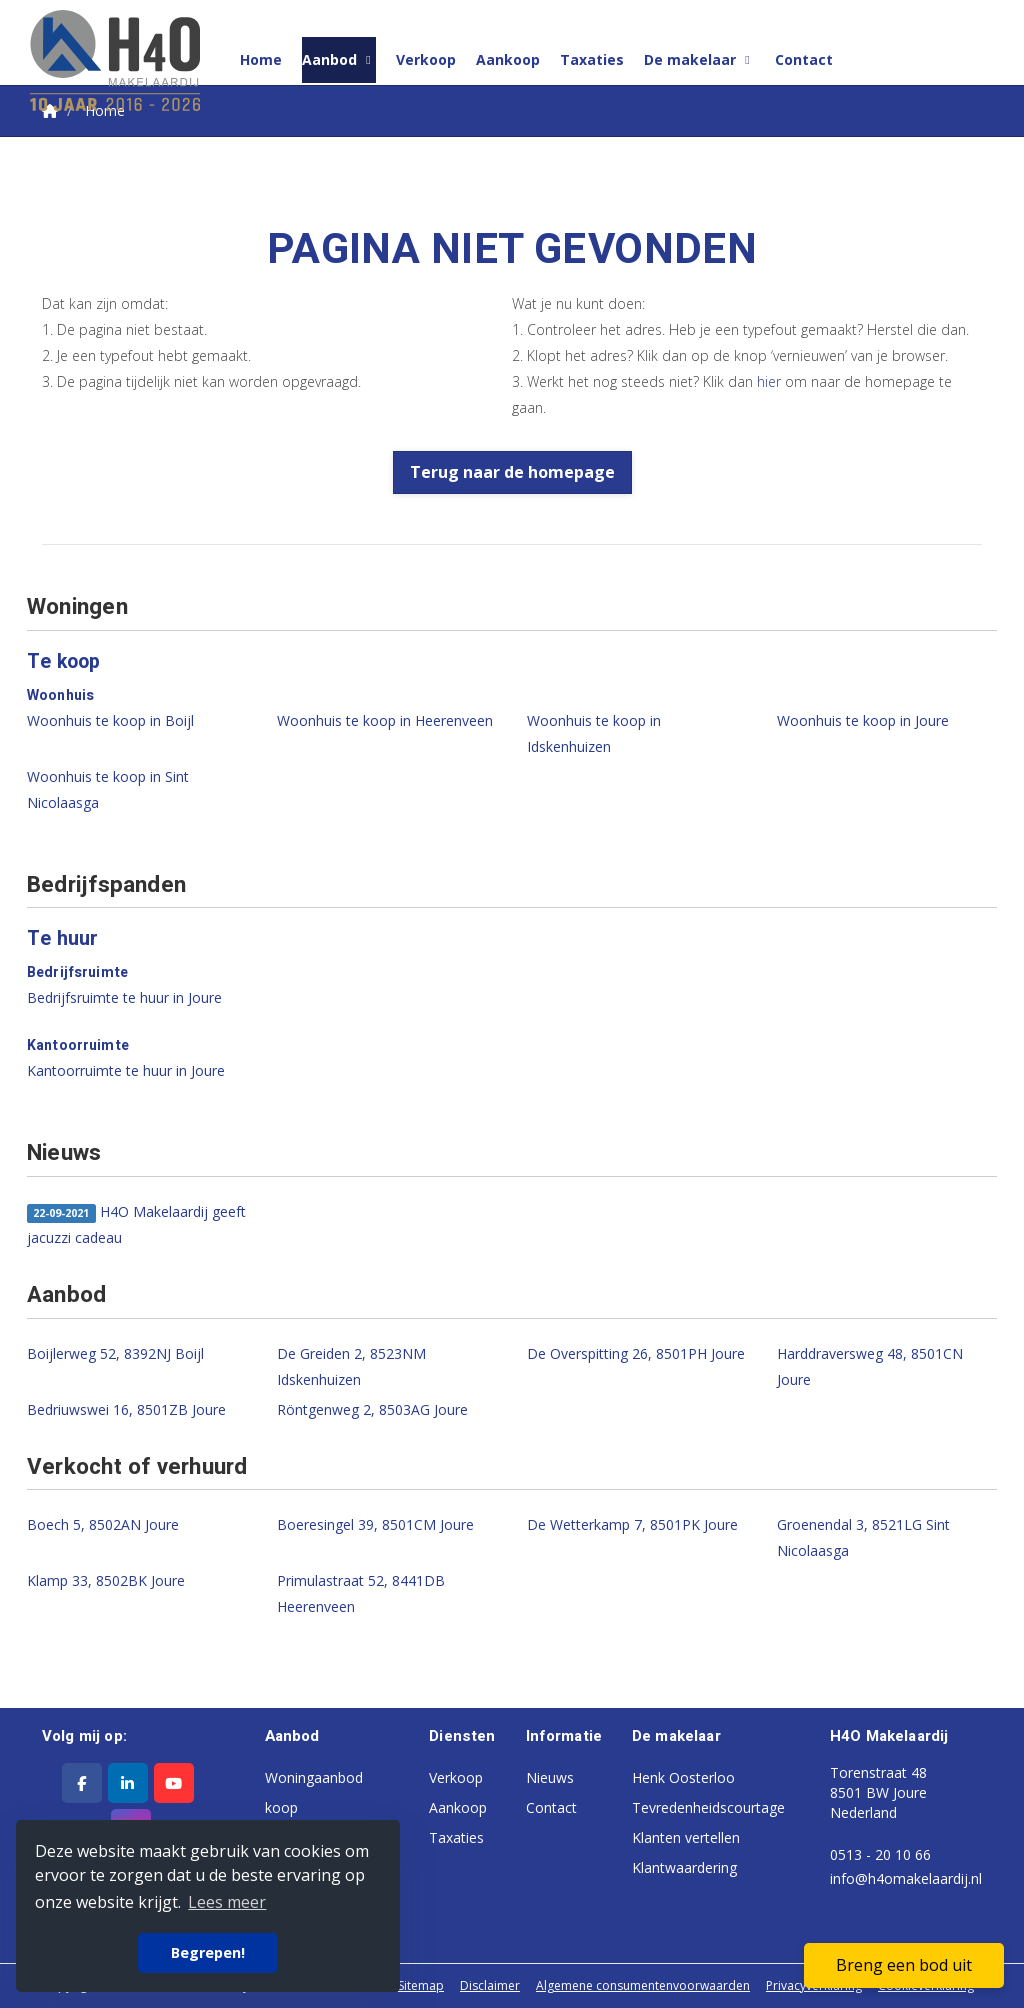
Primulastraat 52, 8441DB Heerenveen (361, 1593)
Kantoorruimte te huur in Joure (126, 1070)
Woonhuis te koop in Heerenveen (385, 720)
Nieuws (550, 1777)
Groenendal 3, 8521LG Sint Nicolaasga (863, 1537)
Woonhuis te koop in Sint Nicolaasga (108, 789)
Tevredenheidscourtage (708, 1807)
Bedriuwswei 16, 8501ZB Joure (126, 1409)
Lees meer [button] (227, 1902)
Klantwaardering (684, 1867)
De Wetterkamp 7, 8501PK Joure (632, 1524)
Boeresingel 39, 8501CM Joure (375, 1524)
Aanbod (339, 59)
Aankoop (508, 59)
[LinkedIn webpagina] (128, 1783)
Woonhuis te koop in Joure (863, 720)
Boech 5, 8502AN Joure (103, 1524)
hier (769, 381)
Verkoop (426, 59)
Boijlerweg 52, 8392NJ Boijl (115, 1353)
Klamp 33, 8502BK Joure (106, 1580)
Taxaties (592, 59)
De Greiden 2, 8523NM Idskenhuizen (351, 1366)
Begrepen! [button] (208, 1952)
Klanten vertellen (686, 1837)
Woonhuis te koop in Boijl (110, 720)
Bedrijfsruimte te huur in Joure (124, 997)
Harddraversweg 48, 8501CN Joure (870, 1366)
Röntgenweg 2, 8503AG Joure (372, 1409)
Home (261, 59)
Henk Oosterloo (683, 1777)
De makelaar (699, 59)
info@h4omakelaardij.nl (906, 1878)
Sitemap (421, 1985)
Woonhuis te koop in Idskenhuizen (594, 733)
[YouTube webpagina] (174, 1783)
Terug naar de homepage (512, 472)
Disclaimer (490, 1985)
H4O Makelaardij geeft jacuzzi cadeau (136, 1224)
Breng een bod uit (904, 1965)
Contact (804, 59)
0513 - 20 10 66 (880, 1854)
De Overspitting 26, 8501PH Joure (636, 1353)
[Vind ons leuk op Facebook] (82, 1783)
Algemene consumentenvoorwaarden (643, 1985)
